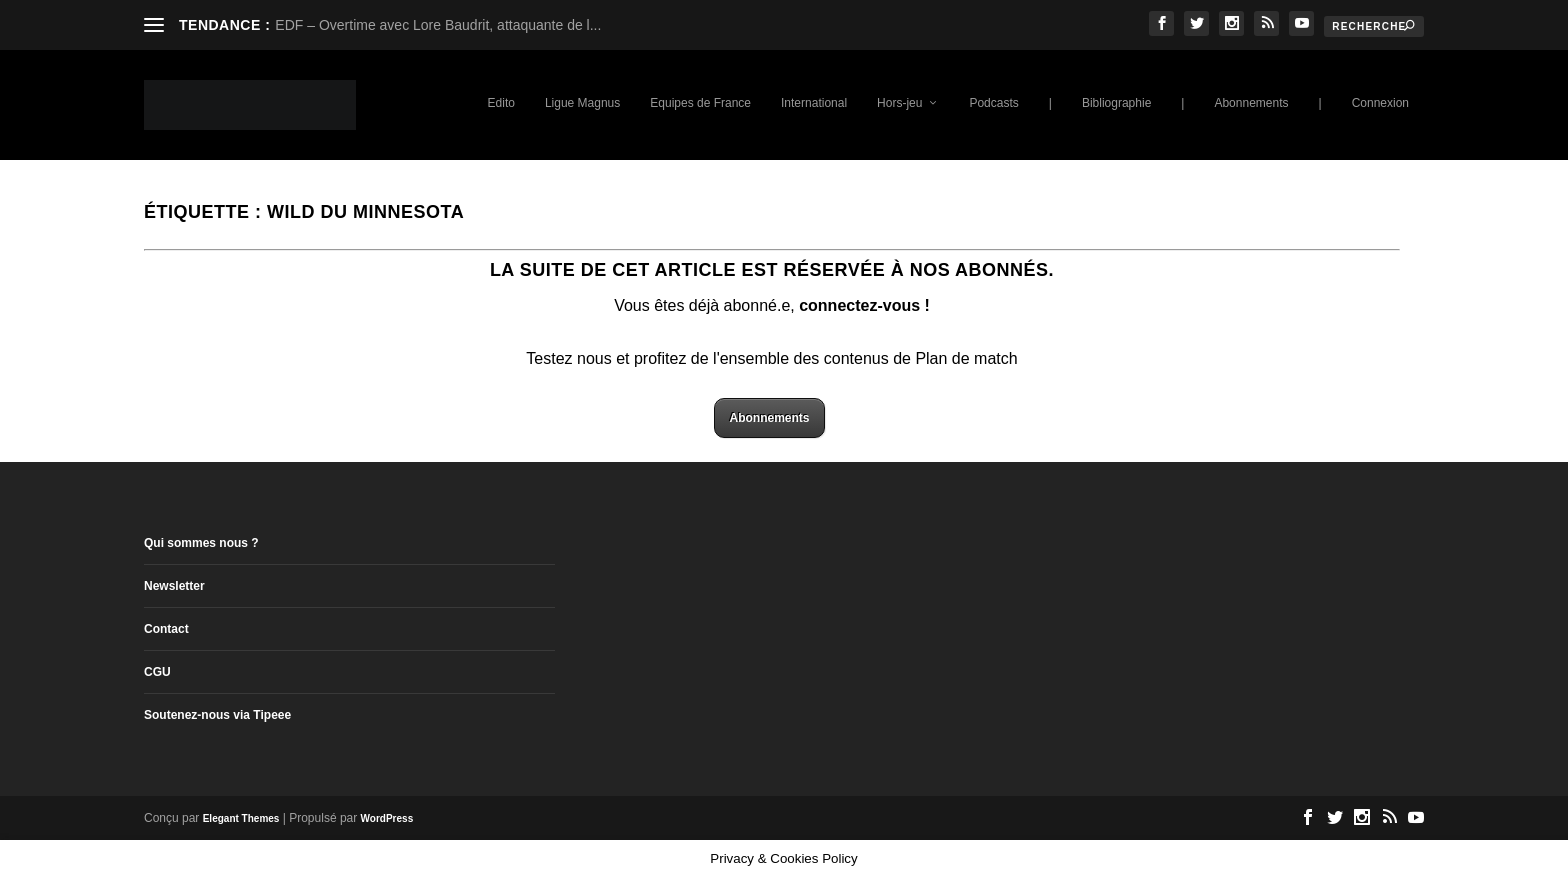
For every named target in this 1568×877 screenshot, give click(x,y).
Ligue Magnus (582, 103)
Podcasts (993, 103)
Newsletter (174, 586)
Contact (166, 629)
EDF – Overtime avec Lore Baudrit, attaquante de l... (438, 25)
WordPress (387, 818)
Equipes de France (700, 103)
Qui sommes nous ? (201, 543)
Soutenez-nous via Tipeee (217, 715)
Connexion (1380, 103)
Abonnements (1251, 103)
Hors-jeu (899, 103)
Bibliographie (1116, 103)
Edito (501, 103)
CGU (157, 672)
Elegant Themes (241, 818)
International (814, 103)
